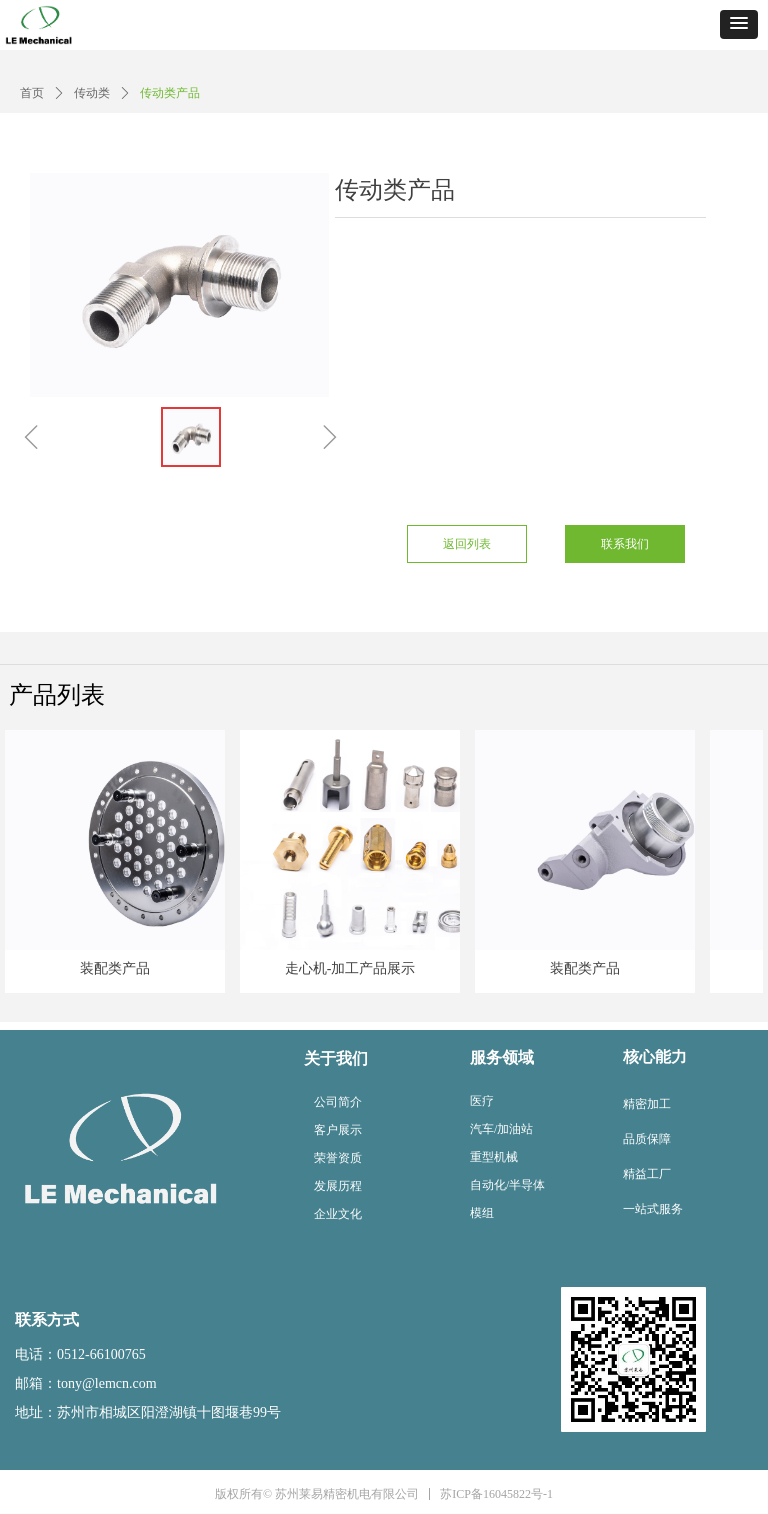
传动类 (92, 93)
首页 (32, 93)
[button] (739, 24)
